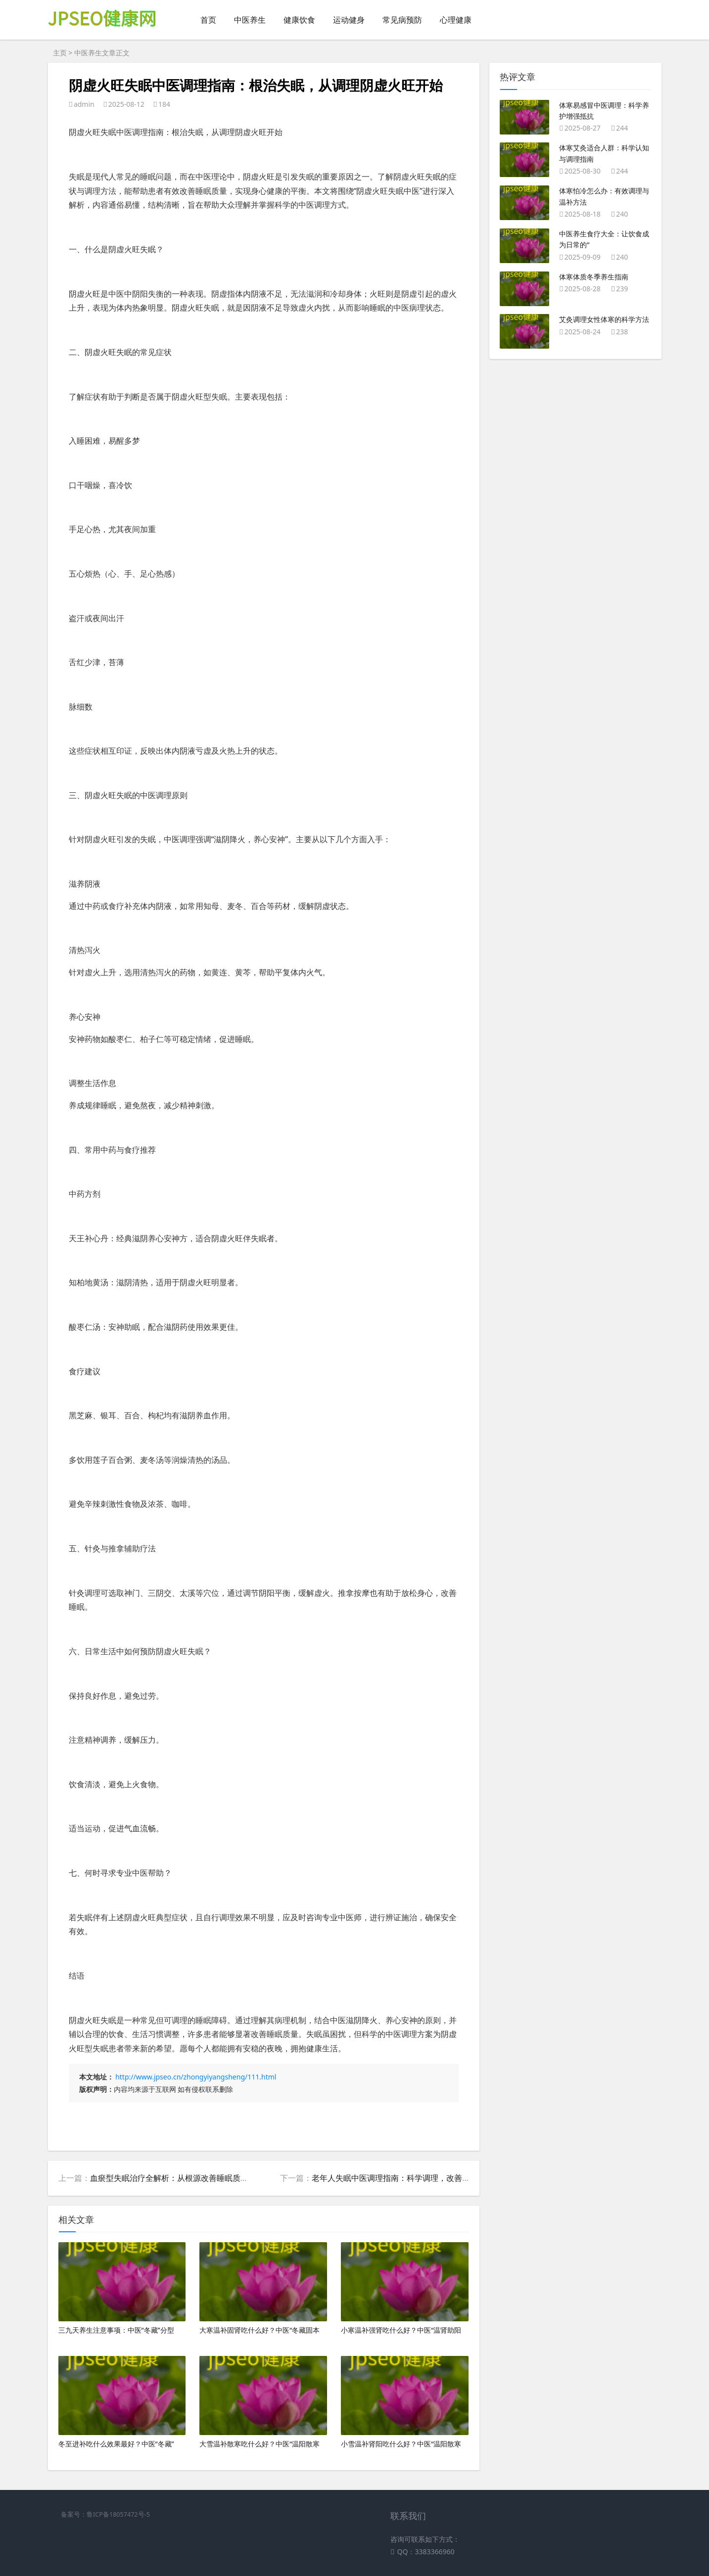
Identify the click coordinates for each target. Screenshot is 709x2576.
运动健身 (349, 19)
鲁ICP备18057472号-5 (118, 2514)
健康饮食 (299, 19)
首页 (208, 19)
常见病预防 (402, 19)
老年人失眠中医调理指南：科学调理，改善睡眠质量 (403, 2177)
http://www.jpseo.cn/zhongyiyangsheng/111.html (195, 2076)
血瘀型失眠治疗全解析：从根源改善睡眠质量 (169, 2177)
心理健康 (456, 19)
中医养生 (250, 19)
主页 (60, 52)
